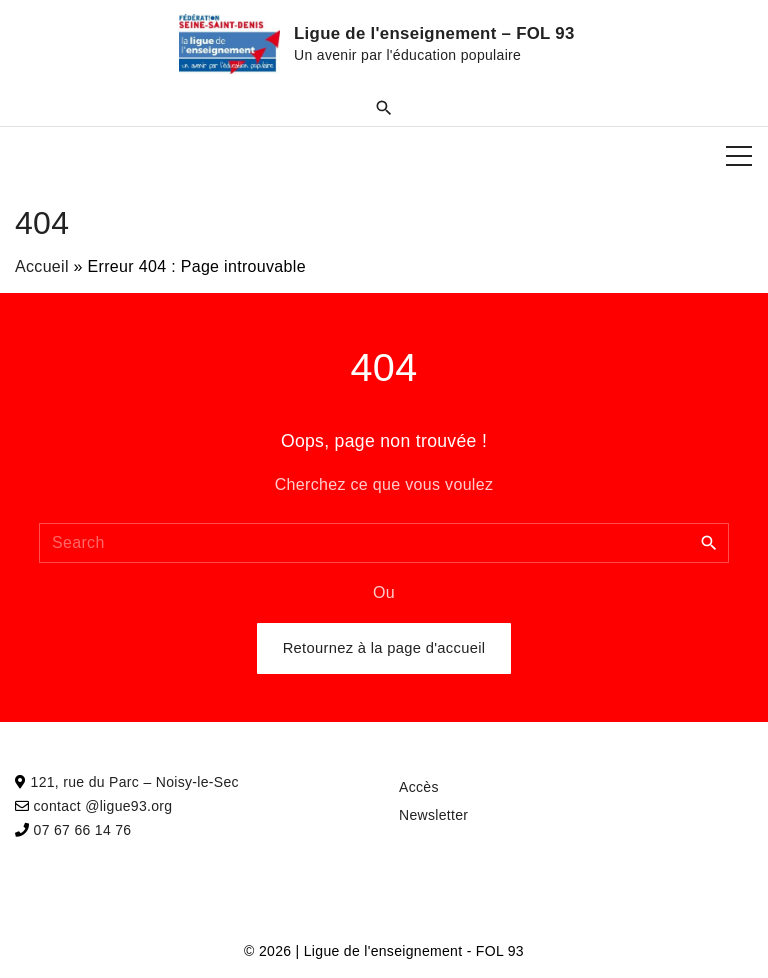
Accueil (42, 266)
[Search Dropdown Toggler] (384, 107)
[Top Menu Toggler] (739, 156)
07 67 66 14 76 (83, 830)
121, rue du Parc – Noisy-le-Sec (135, 782)
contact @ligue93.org (103, 806)
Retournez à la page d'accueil (384, 648)
